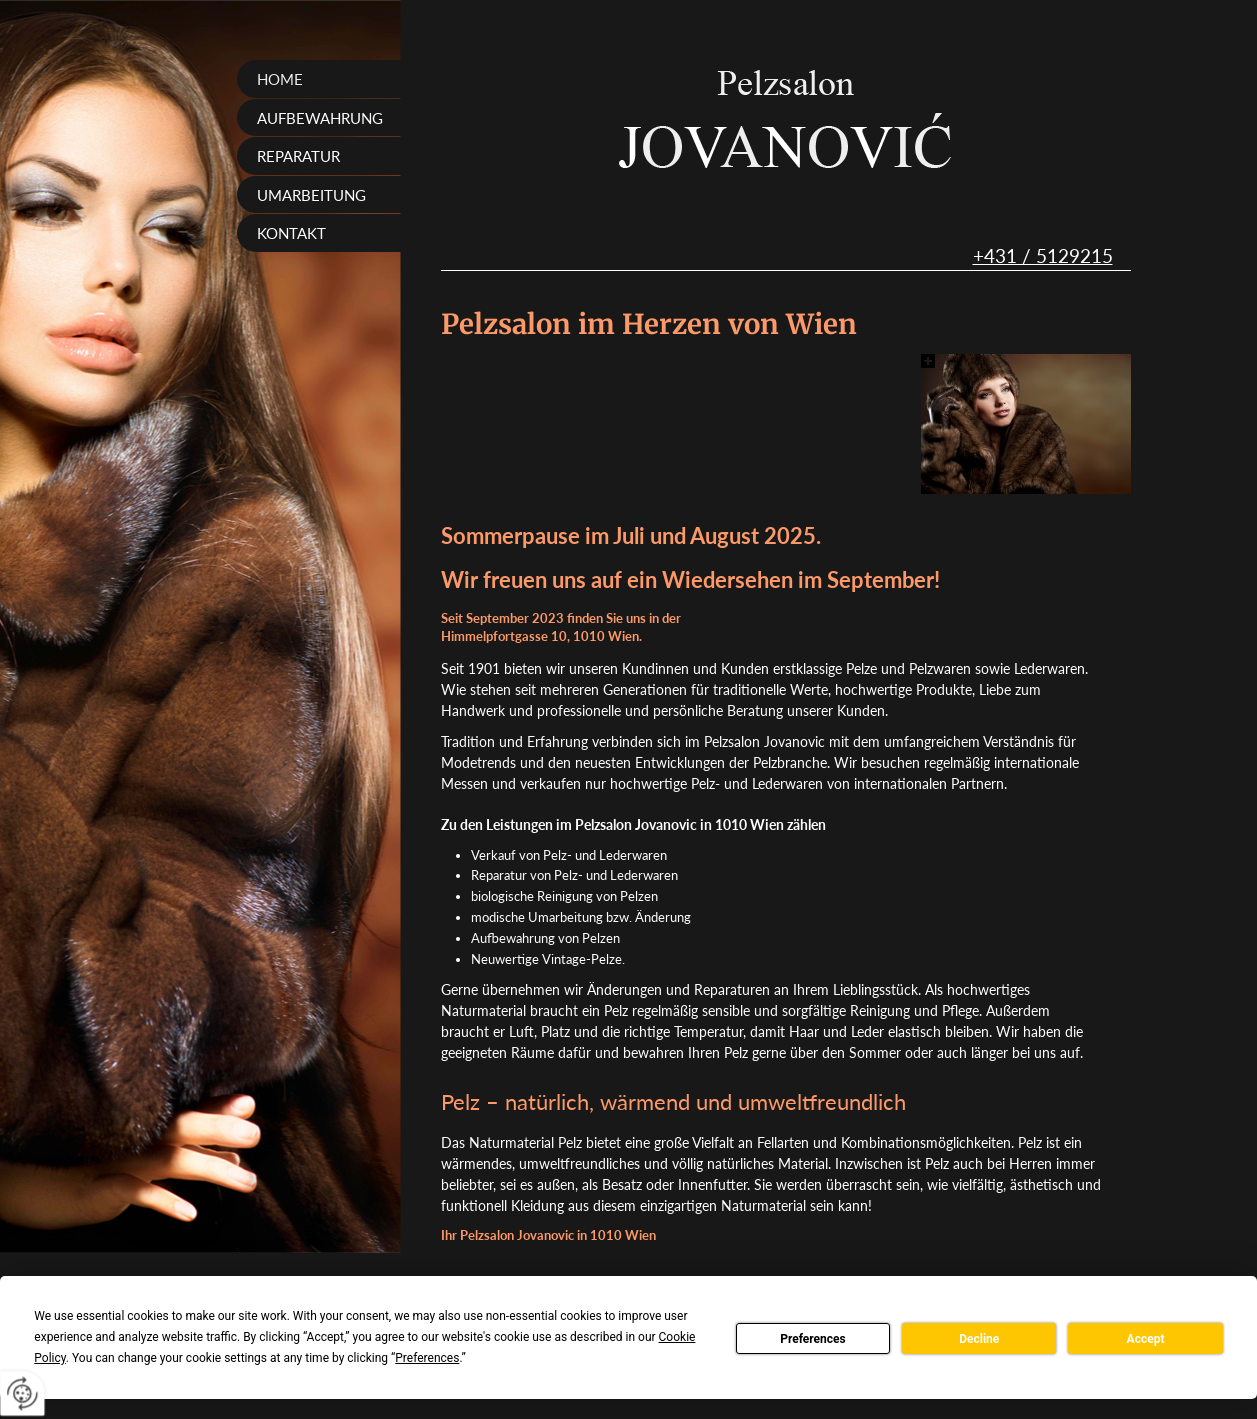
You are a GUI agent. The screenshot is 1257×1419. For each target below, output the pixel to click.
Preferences (813, 1339)
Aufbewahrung (320, 118)
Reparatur (298, 156)
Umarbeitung (311, 195)
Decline (979, 1339)
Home (280, 79)
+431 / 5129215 (1043, 255)
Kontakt (291, 233)
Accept (1146, 1339)
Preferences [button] (427, 1358)
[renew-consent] (22, 1393)
